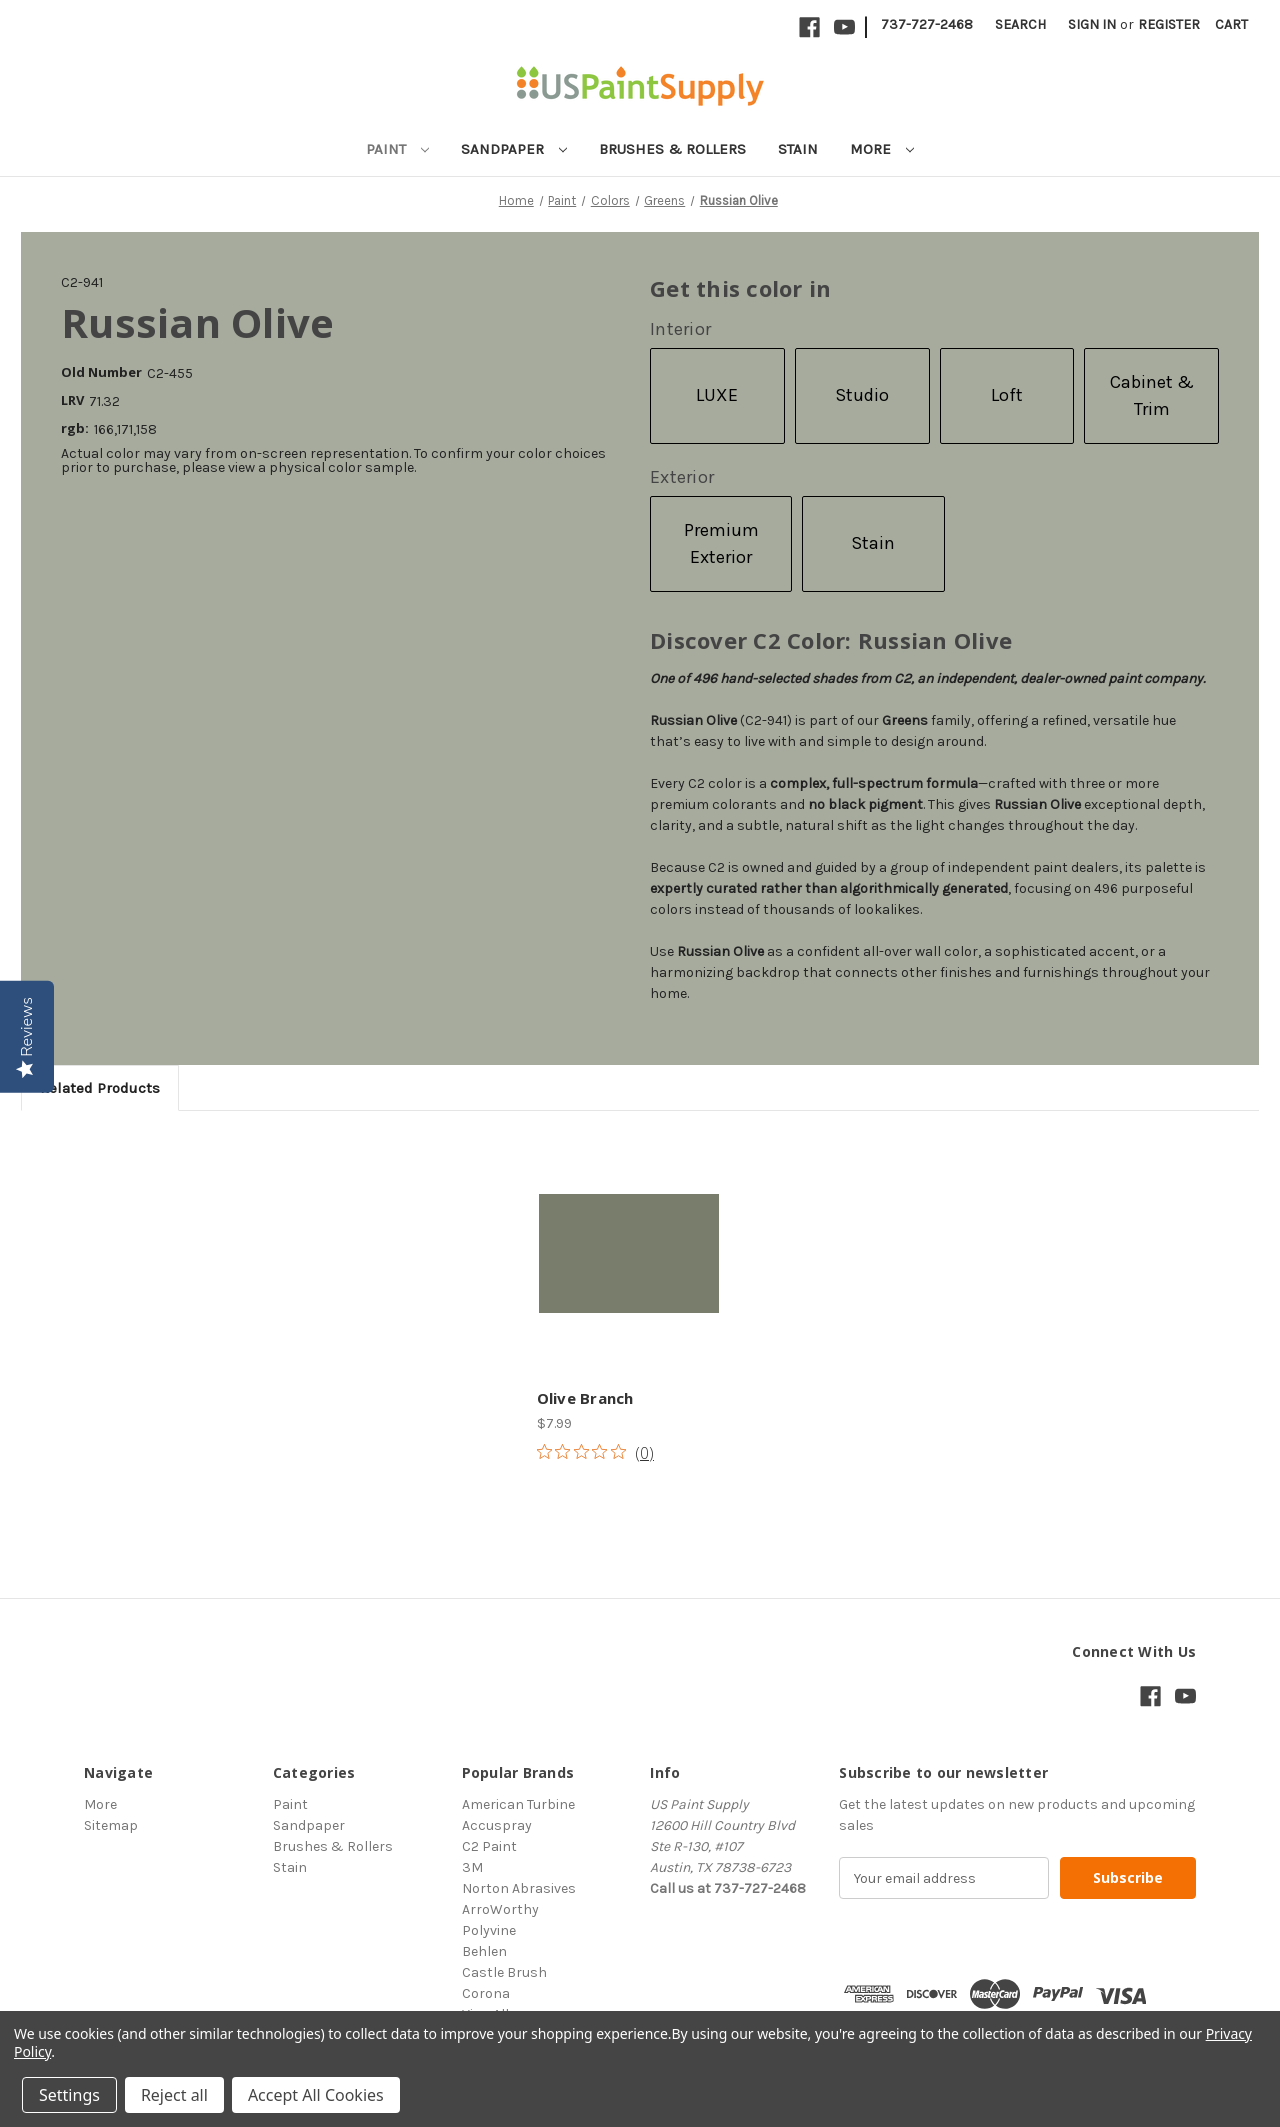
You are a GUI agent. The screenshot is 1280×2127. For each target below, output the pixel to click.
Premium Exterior (721, 543)
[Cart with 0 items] (1231, 24)
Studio (862, 395)
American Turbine (518, 1804)
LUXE (717, 395)
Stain (798, 149)
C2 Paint (489, 1846)
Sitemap (111, 1825)
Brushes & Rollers (672, 149)
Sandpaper (514, 149)
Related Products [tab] (100, 1088)
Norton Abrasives (519, 1888)
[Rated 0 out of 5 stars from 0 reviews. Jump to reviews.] (596, 1452)
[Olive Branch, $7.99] (630, 1253)
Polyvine (489, 1930)
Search (1020, 24)
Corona (486, 1993)
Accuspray (497, 1825)
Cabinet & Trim (1152, 395)
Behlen (484, 1951)
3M (472, 1867)
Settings (69, 2095)
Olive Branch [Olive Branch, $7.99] (585, 1398)
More (882, 149)
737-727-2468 (927, 24)
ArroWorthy (500, 1909)
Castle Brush (504, 1972)
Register (1169, 24)
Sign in (1092, 24)
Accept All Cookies (316, 2095)
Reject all (174, 2095)
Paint (397, 149)
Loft (1007, 395)
